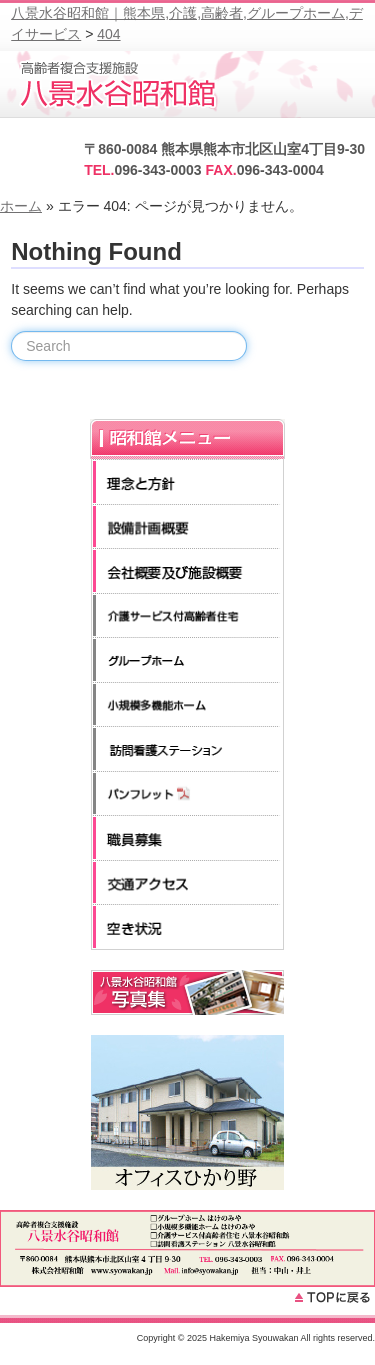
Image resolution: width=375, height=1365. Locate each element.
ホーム (21, 206)
